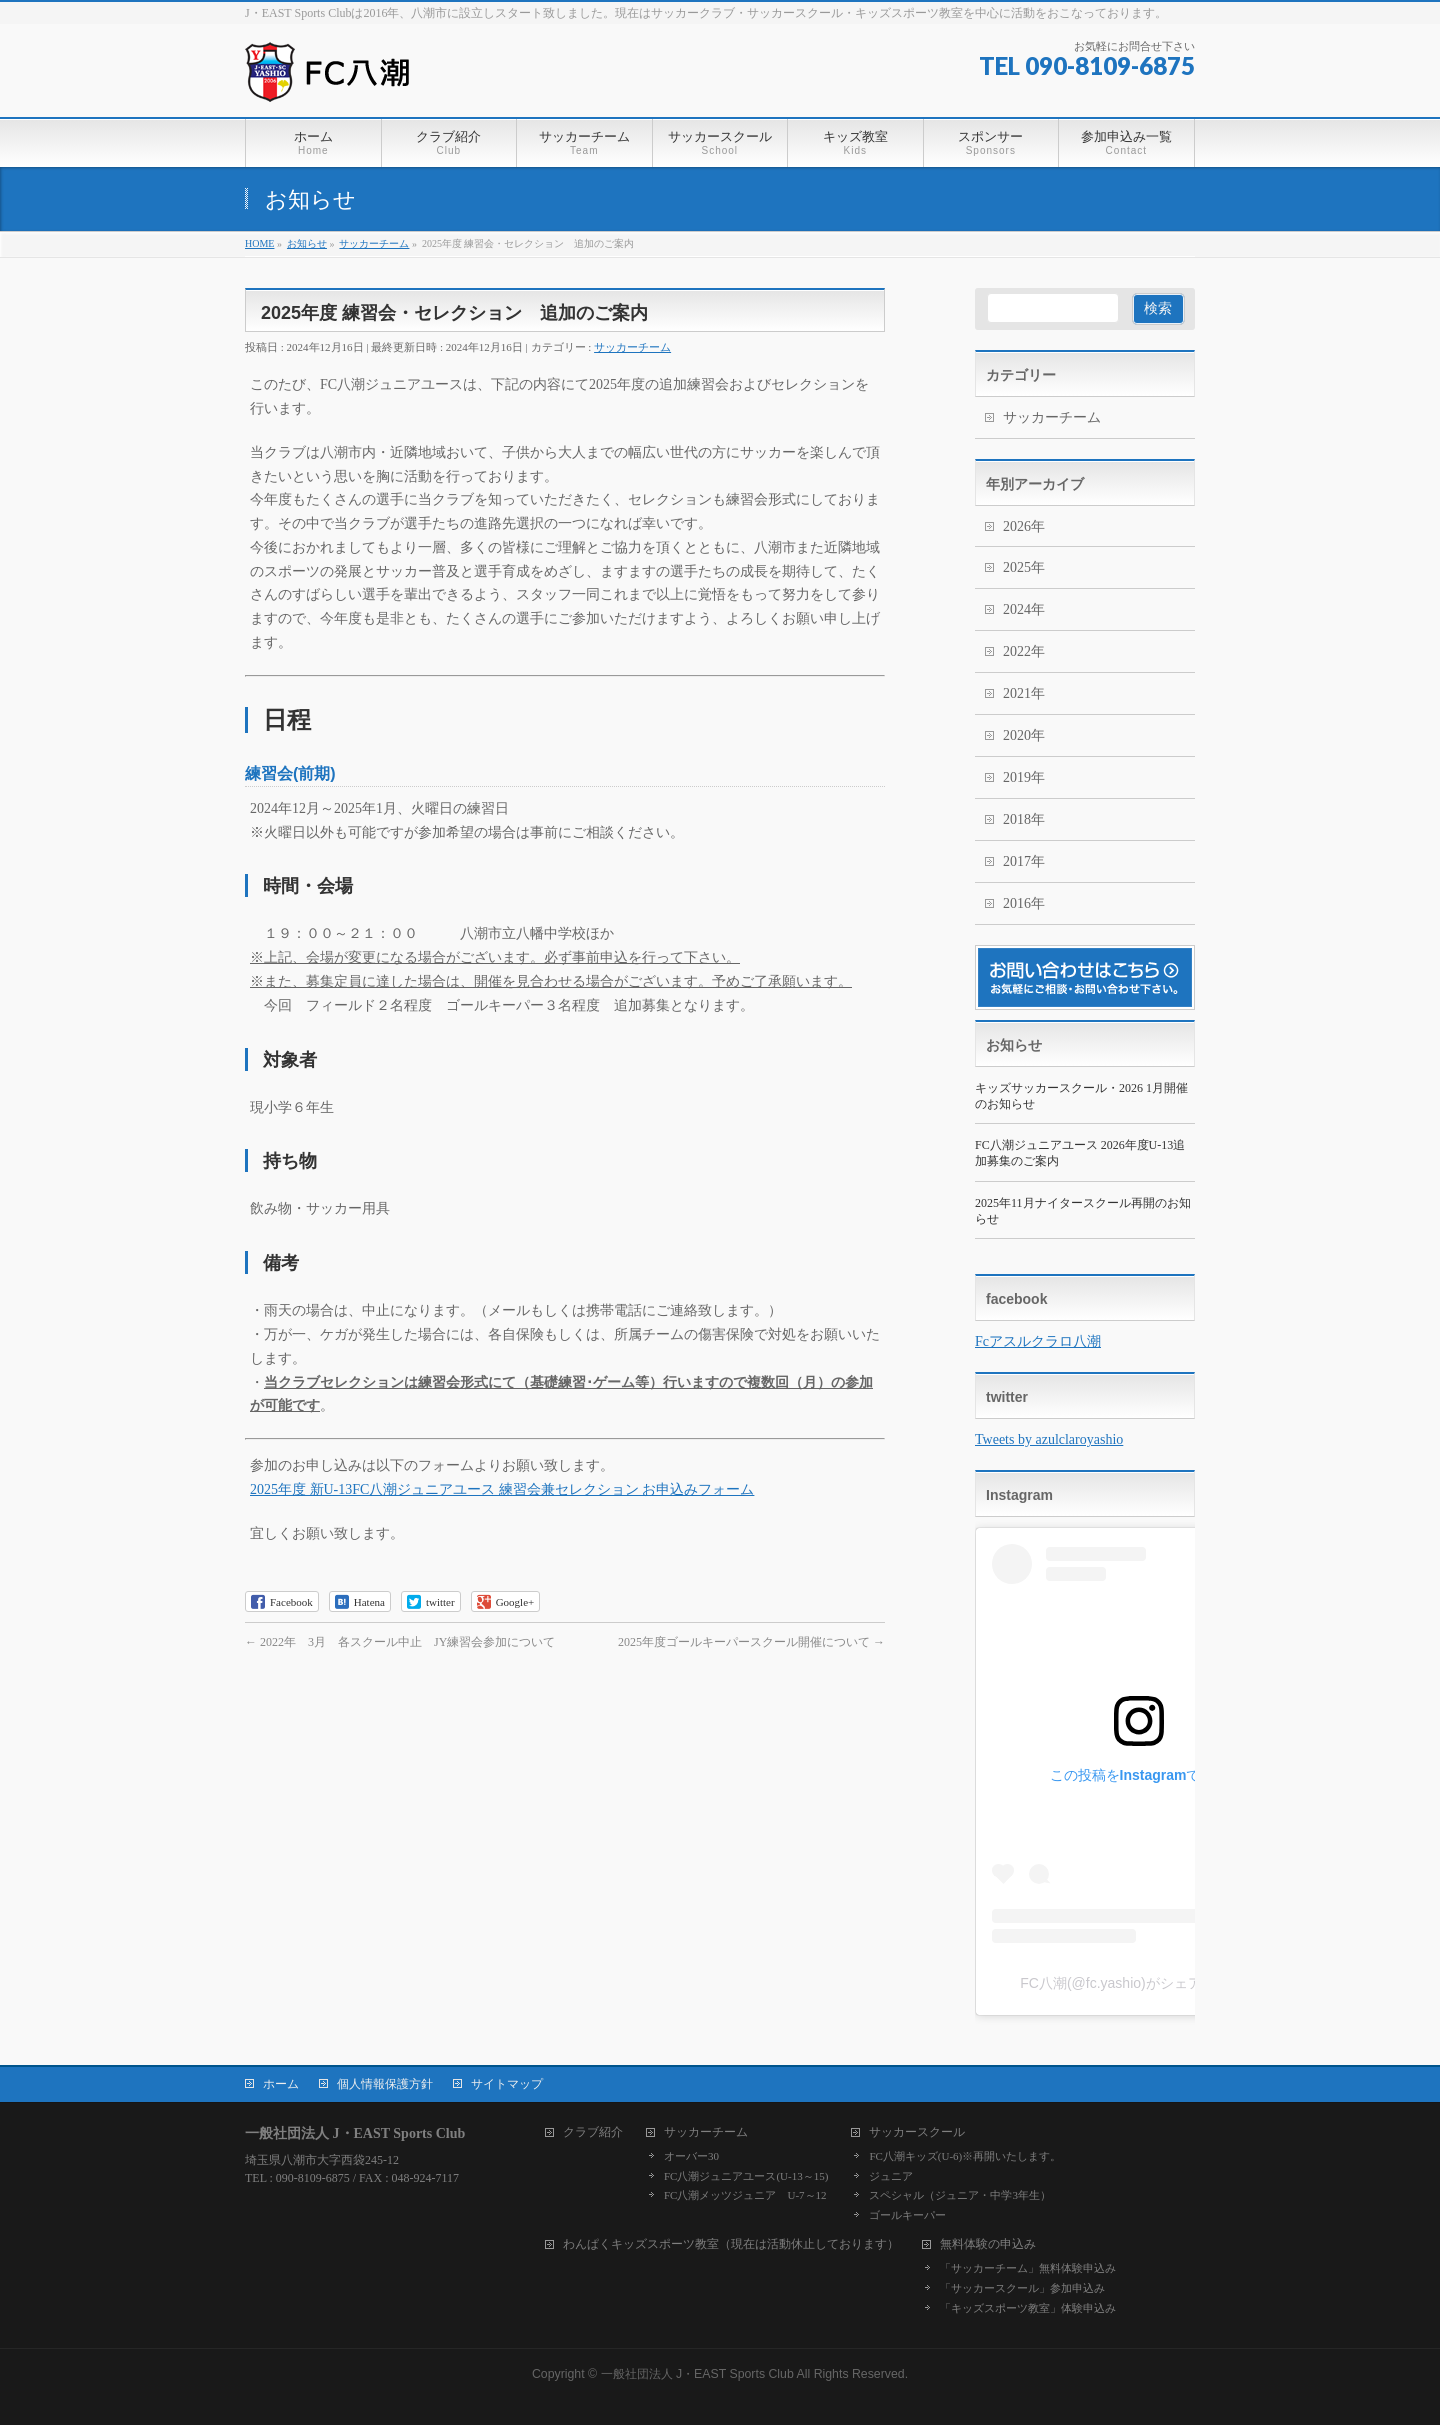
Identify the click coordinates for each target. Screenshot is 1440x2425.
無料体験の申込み (988, 2244)
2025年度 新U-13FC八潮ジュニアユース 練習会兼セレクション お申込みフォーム (502, 1489)
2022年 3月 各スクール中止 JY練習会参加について (400, 1642)
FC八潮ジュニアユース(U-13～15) (746, 2176)
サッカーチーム (632, 347)
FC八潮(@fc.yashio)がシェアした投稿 (1138, 1983)
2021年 (1024, 693)
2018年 (1024, 819)
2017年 (1024, 861)
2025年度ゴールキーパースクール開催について (751, 1642)
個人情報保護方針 (385, 2084)
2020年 (1024, 735)
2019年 (1024, 777)
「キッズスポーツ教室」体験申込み (1028, 2308)
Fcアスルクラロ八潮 (1038, 1341)
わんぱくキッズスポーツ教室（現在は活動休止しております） (731, 2244)
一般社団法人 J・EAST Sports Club (697, 2374)
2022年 (1024, 651)
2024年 (1024, 609)
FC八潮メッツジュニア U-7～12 (745, 2195)
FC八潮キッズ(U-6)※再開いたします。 (965, 2156)
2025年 (1024, 567)
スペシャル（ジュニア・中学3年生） (960, 2195)
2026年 (1024, 526)
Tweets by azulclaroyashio (1049, 1439)
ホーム (281, 2084)
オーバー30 (691, 2156)
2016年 (1024, 903)
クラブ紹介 (593, 2132)
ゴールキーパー (907, 2215)
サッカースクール (917, 2132)
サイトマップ (507, 2084)
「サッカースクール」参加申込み (1022, 2288)
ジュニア (891, 2176)
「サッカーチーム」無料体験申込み (1028, 2268)
